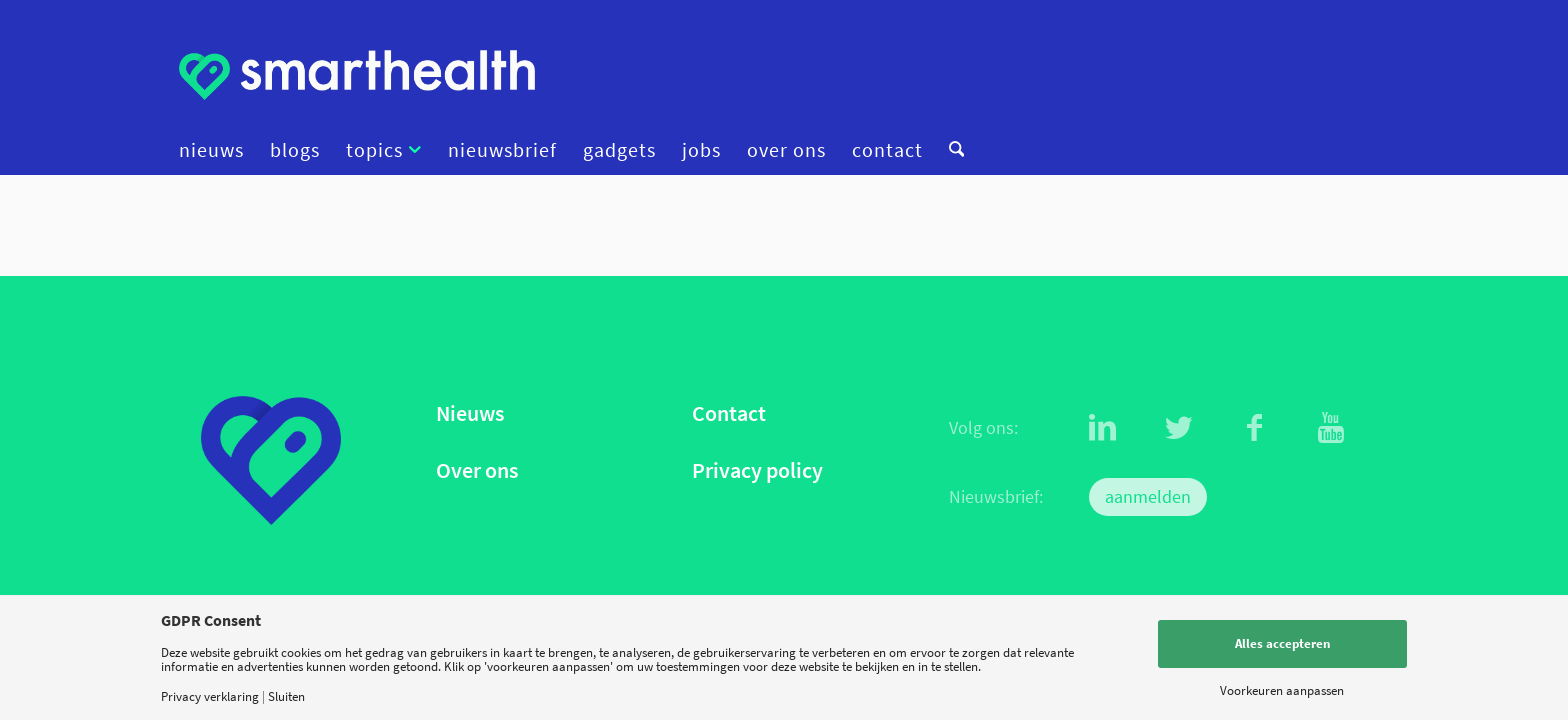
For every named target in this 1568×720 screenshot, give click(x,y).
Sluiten (286, 696)
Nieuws (470, 413)
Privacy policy (757, 470)
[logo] (357, 75)
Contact (729, 413)
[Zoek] (950, 150)
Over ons (477, 470)
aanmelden (1148, 496)
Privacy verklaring (210, 696)
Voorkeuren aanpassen (1282, 690)
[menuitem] (218, 150)
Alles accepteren (1282, 643)
